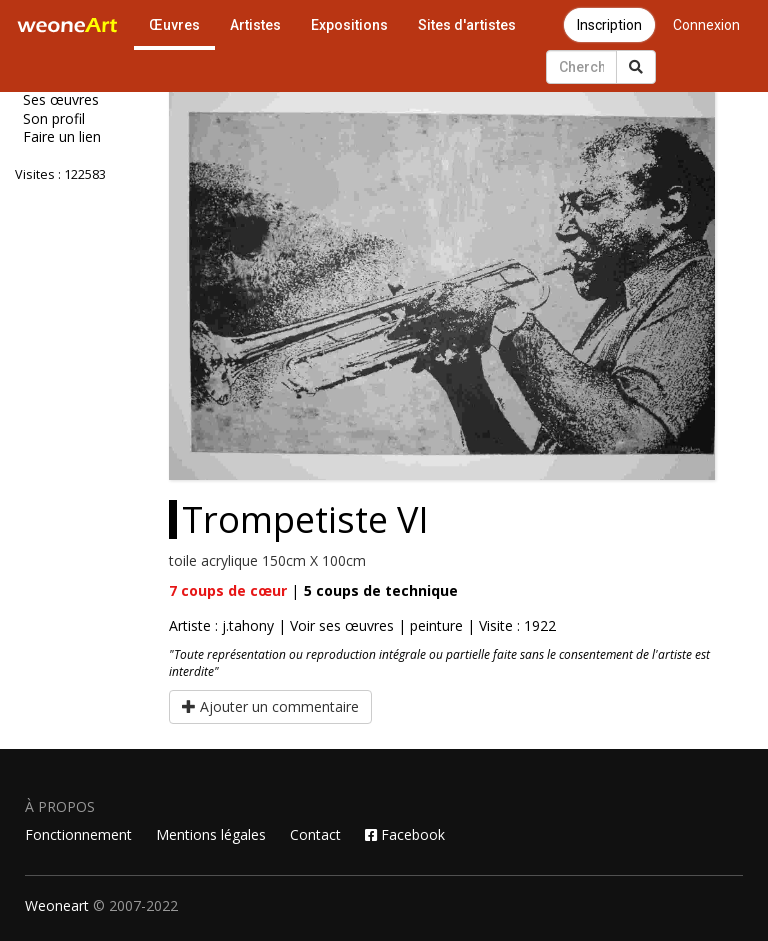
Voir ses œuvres (342, 625)
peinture (436, 625)
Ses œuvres (61, 100)
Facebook (405, 834)
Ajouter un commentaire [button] (270, 706)
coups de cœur (228, 590)
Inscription (609, 25)
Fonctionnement (78, 834)
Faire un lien (62, 137)
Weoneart (57, 905)
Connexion (706, 25)
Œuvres (174, 25)
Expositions (349, 25)
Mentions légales (211, 834)
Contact (315, 834)
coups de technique (381, 590)
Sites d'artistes (467, 25)
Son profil (54, 119)
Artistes (255, 25)
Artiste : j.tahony (221, 625)
